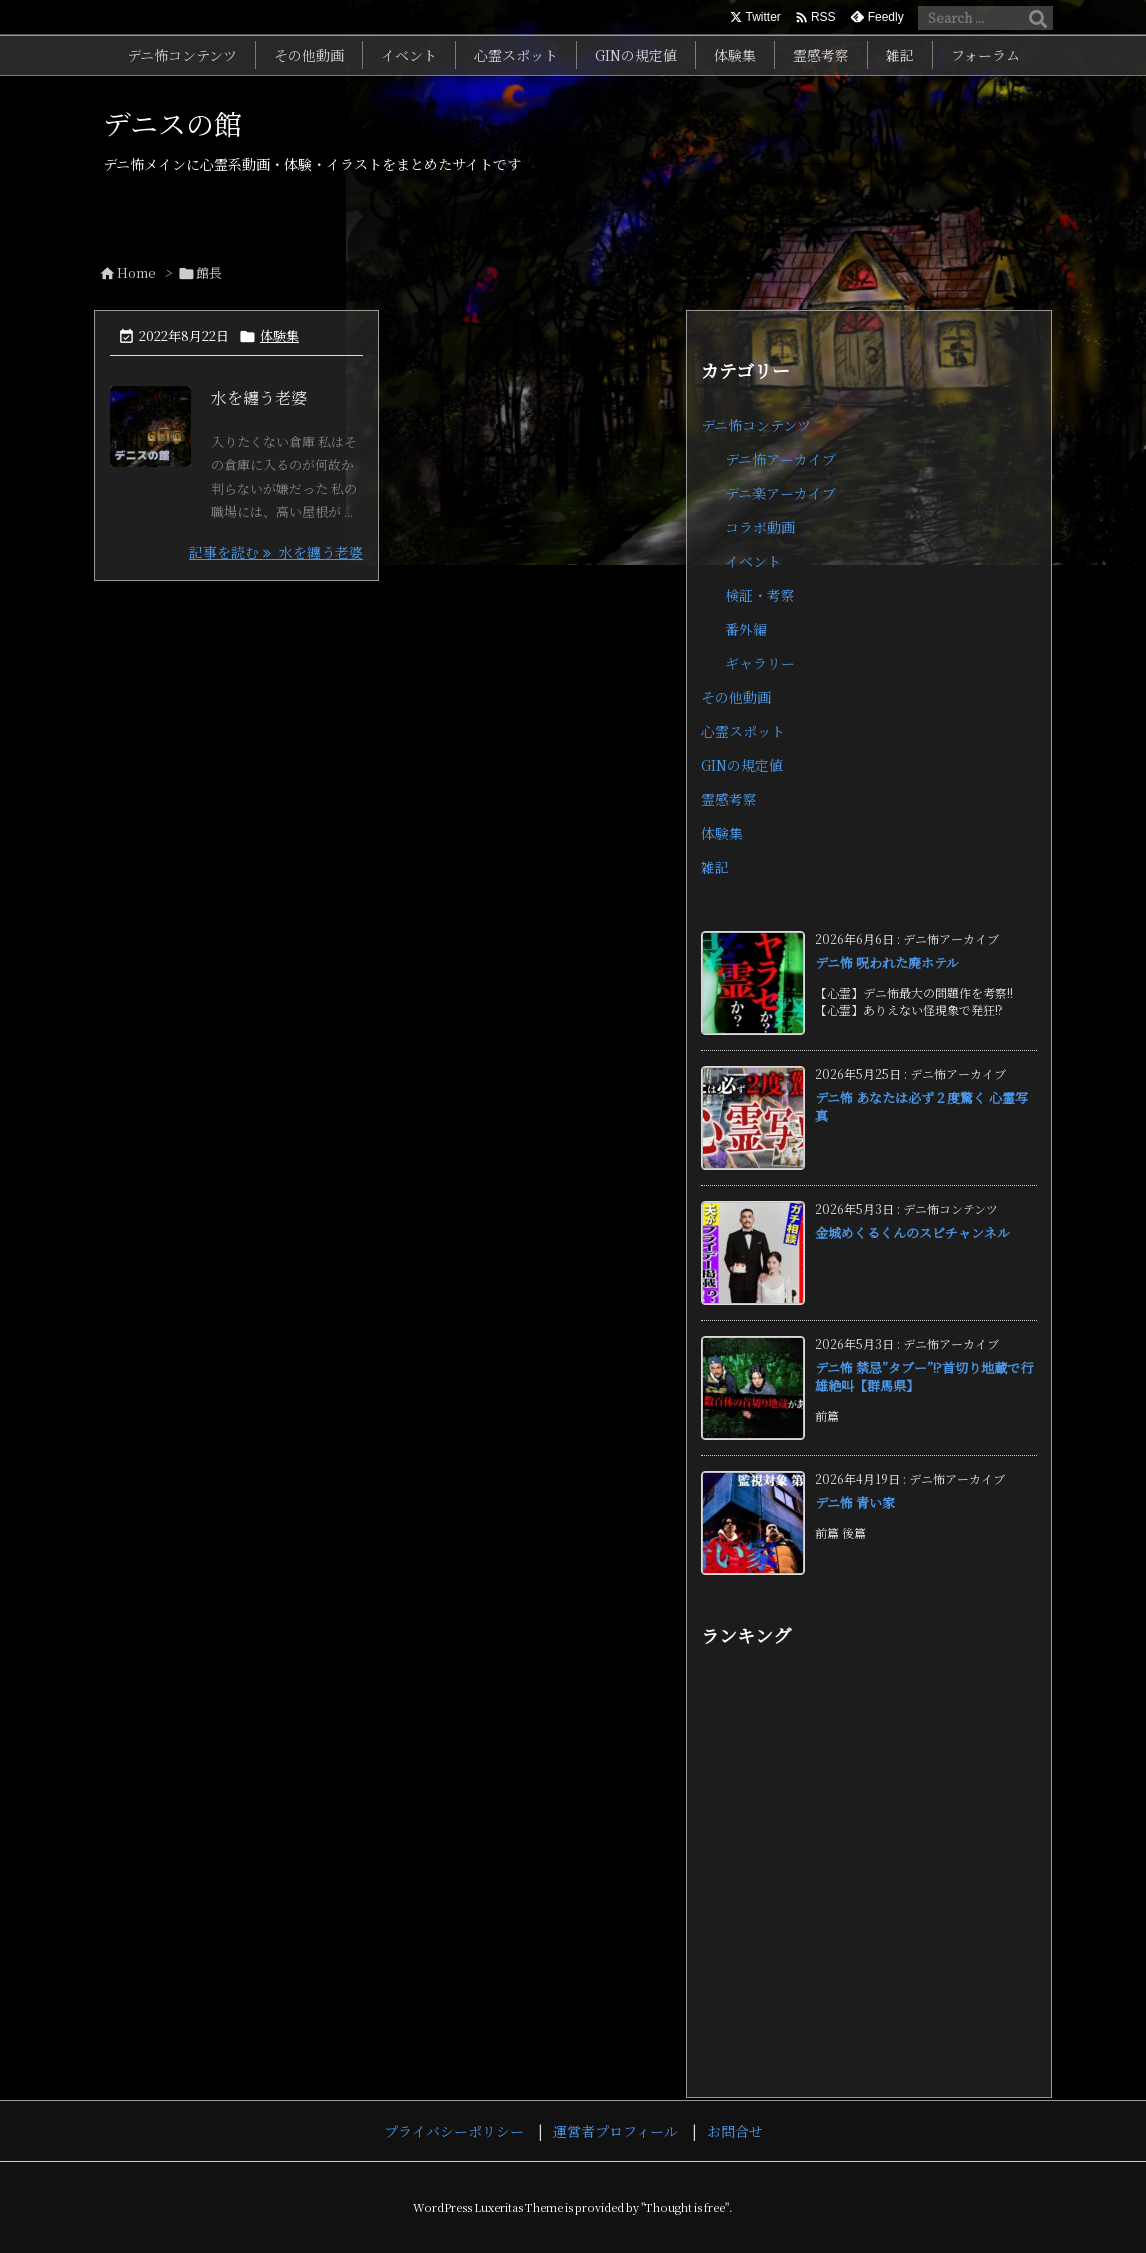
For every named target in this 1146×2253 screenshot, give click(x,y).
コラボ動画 (760, 527)
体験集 (279, 335)
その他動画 (736, 697)
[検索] (1038, 18)
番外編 (746, 629)
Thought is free (685, 2207)
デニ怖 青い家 (855, 1502)
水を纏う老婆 (259, 397)
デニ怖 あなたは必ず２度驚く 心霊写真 (921, 1106)
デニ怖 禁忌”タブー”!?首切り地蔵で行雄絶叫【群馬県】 (924, 1376)
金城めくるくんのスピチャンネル (912, 1232)
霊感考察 (729, 799)
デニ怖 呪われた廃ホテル (887, 962)
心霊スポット (743, 731)
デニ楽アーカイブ (780, 493)
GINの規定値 (742, 765)
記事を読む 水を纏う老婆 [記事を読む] (276, 552)
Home (136, 272)
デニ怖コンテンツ (756, 425)
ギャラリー (760, 663)
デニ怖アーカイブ (780, 459)
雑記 (715, 867)
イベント (753, 561)
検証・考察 (760, 595)
